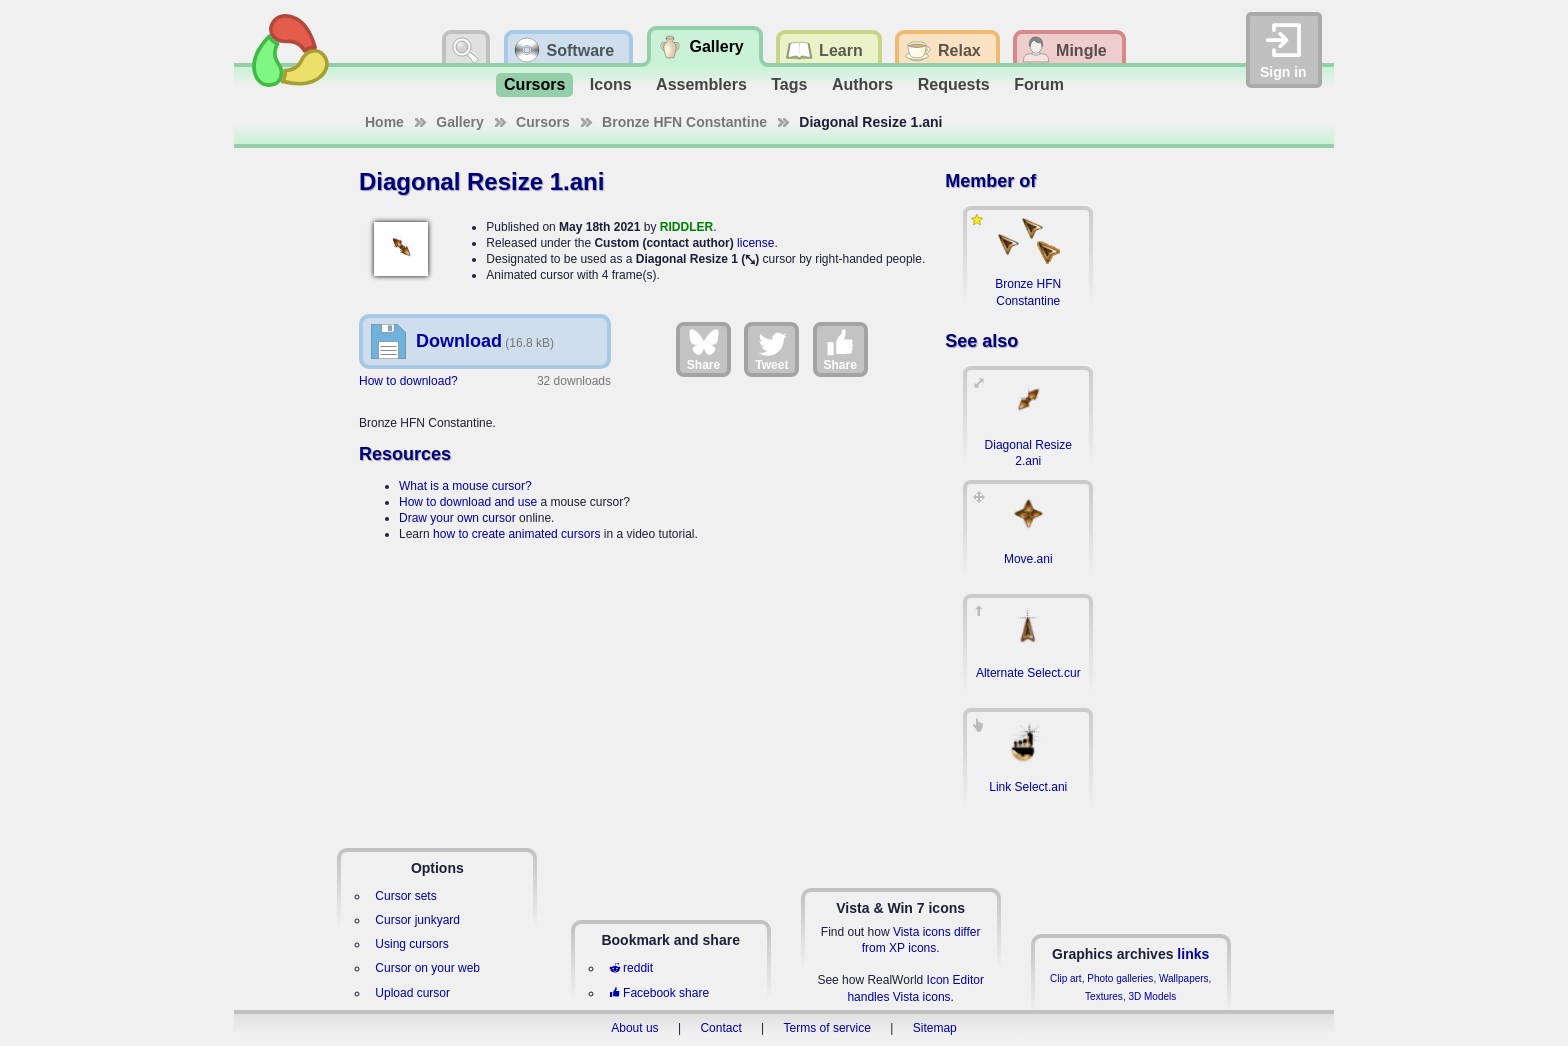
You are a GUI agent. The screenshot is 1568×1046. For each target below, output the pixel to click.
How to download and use (468, 502)
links (1193, 954)
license (755, 243)
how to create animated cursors (516, 534)
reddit (631, 968)
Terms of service (827, 1028)
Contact (720, 1028)
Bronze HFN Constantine (684, 122)
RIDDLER (686, 227)
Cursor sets (405, 896)
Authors (862, 84)
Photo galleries (1120, 978)
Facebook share (659, 993)
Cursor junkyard (417, 920)
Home (384, 122)
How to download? (408, 381)
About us (634, 1028)
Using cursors (411, 944)
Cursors (534, 84)
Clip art (1066, 978)
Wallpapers (1184, 978)
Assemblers (701, 84)
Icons (611, 84)
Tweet (771, 349)
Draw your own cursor (457, 518)
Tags (789, 84)
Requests (954, 84)
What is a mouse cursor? (465, 486)
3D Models (1152, 996)
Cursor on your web (427, 968)
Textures (1104, 996)
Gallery (459, 122)
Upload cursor (412, 993)
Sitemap (935, 1028)
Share (703, 349)
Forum (1039, 84)
